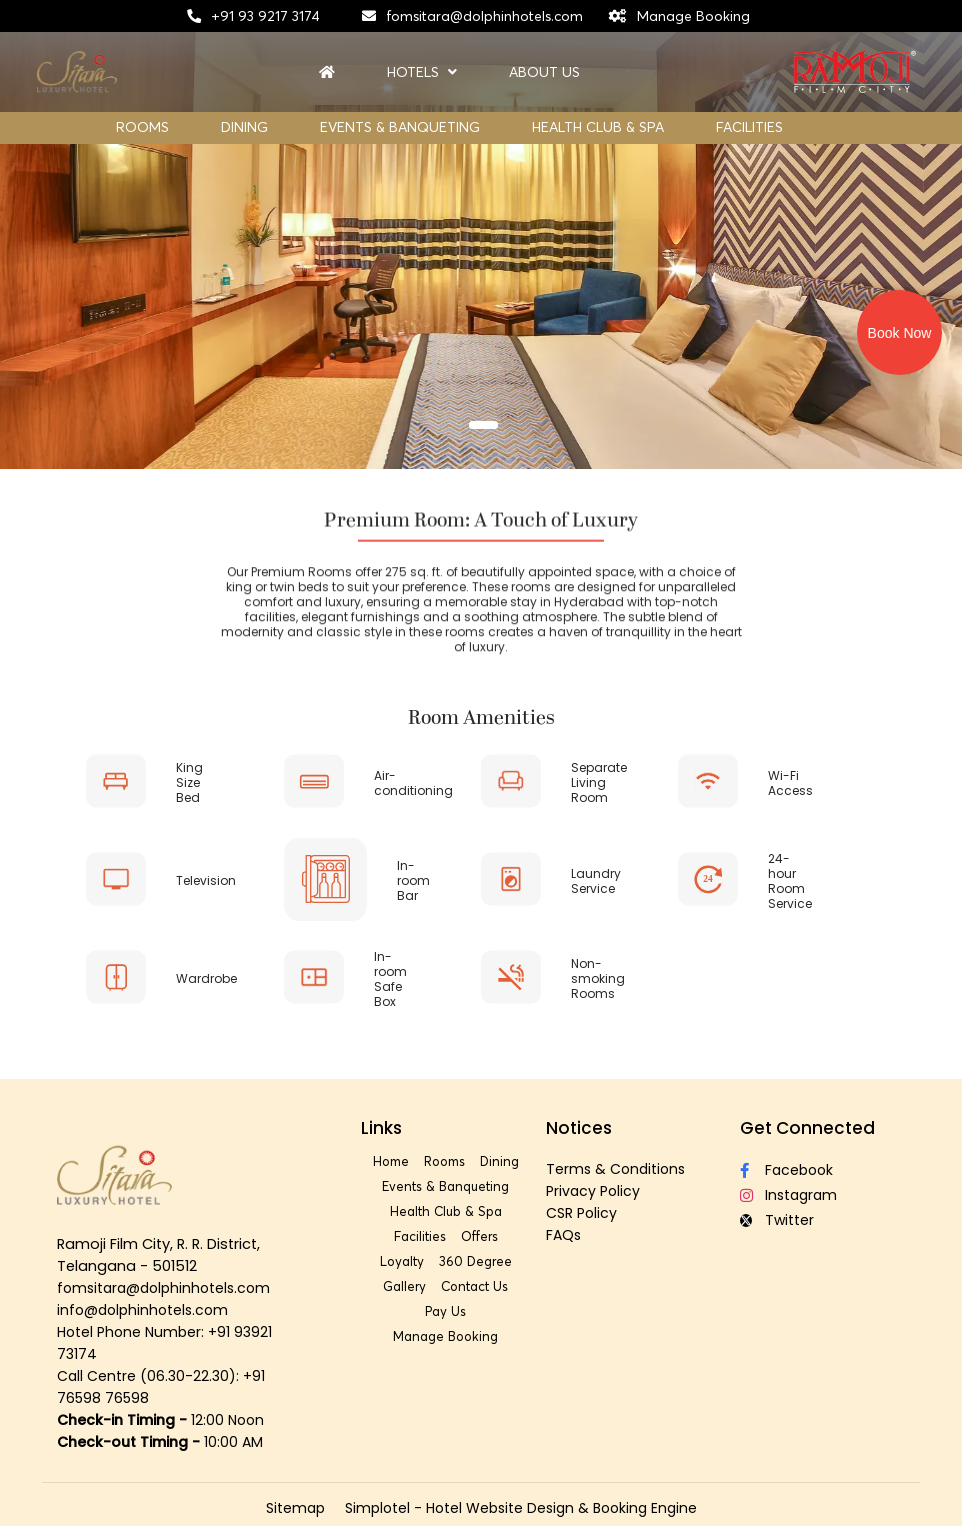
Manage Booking (693, 16)
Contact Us (474, 1286)
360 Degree (475, 1261)
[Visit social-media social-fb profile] (810, 1170)
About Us (544, 72)
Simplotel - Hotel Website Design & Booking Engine (521, 1508)
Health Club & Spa (598, 127)
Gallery (404, 1286)
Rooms (142, 127)
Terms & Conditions (615, 1169)
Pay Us (445, 1311)
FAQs (563, 1235)
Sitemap (295, 1508)
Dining (244, 127)
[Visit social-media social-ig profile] (810, 1195)
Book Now (900, 333)
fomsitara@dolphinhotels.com (484, 16)
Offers (479, 1236)
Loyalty (402, 1261)
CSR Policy (581, 1213)
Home (391, 1161)
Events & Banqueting (400, 127)
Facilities (749, 127)
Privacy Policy (593, 1191)
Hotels (422, 72)
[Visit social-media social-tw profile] (810, 1220)
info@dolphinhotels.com (142, 1310)
